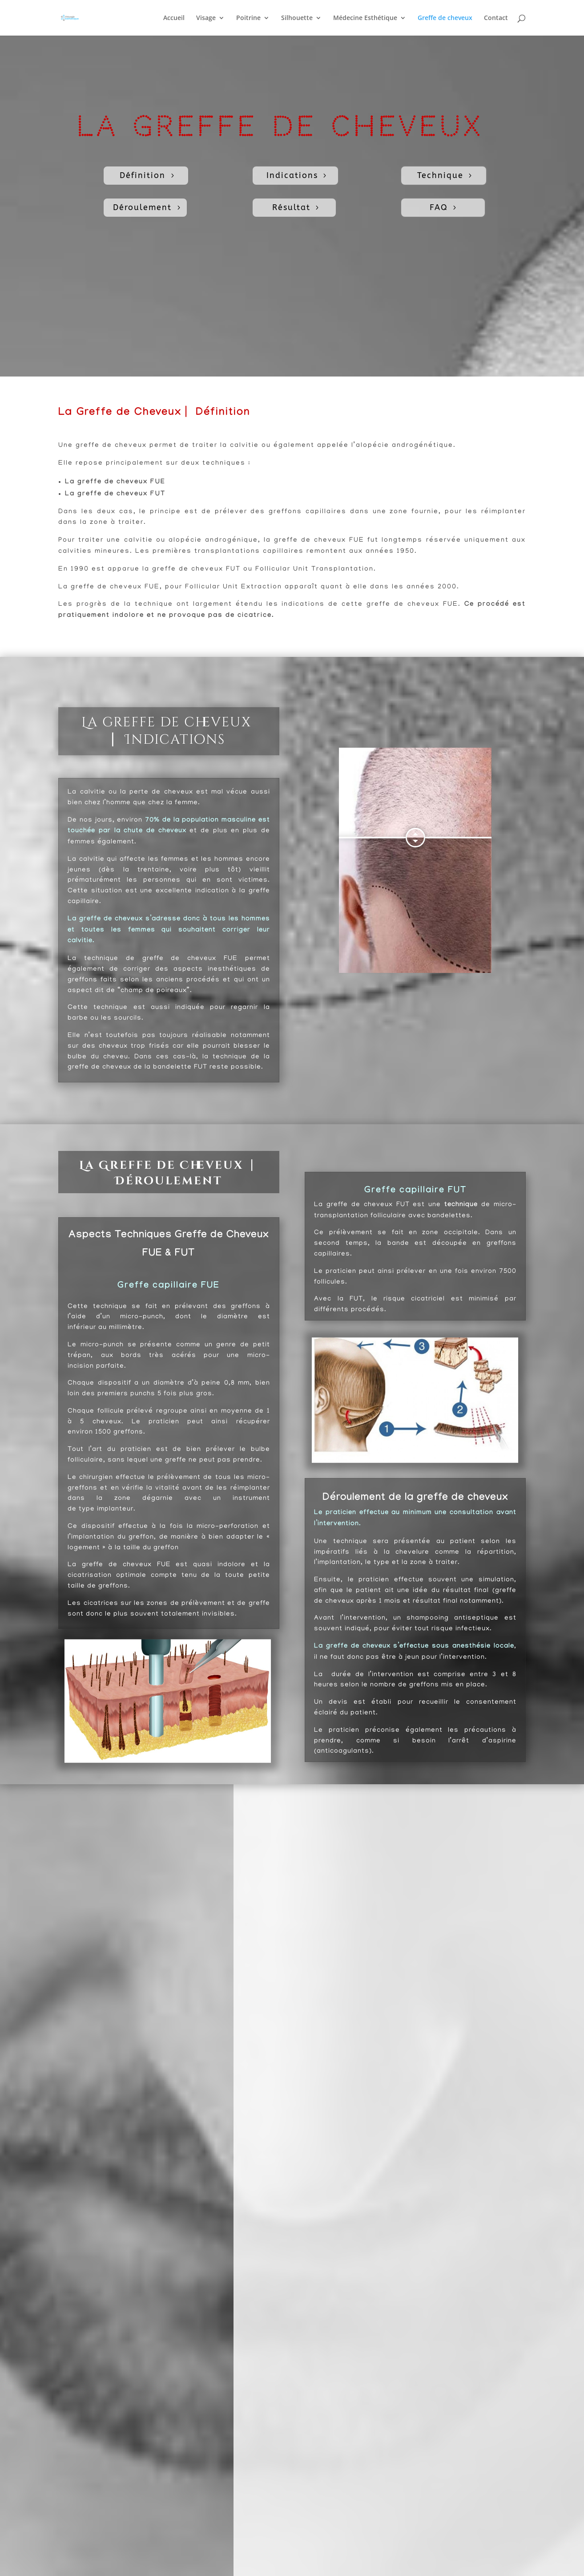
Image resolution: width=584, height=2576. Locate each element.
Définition (142, 175)
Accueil (174, 18)
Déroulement (142, 207)
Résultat (291, 207)
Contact (496, 18)
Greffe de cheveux (445, 18)
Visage (206, 18)
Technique (440, 175)
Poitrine (248, 18)
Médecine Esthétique (365, 18)
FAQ (439, 207)
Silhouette (297, 18)
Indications (292, 175)
